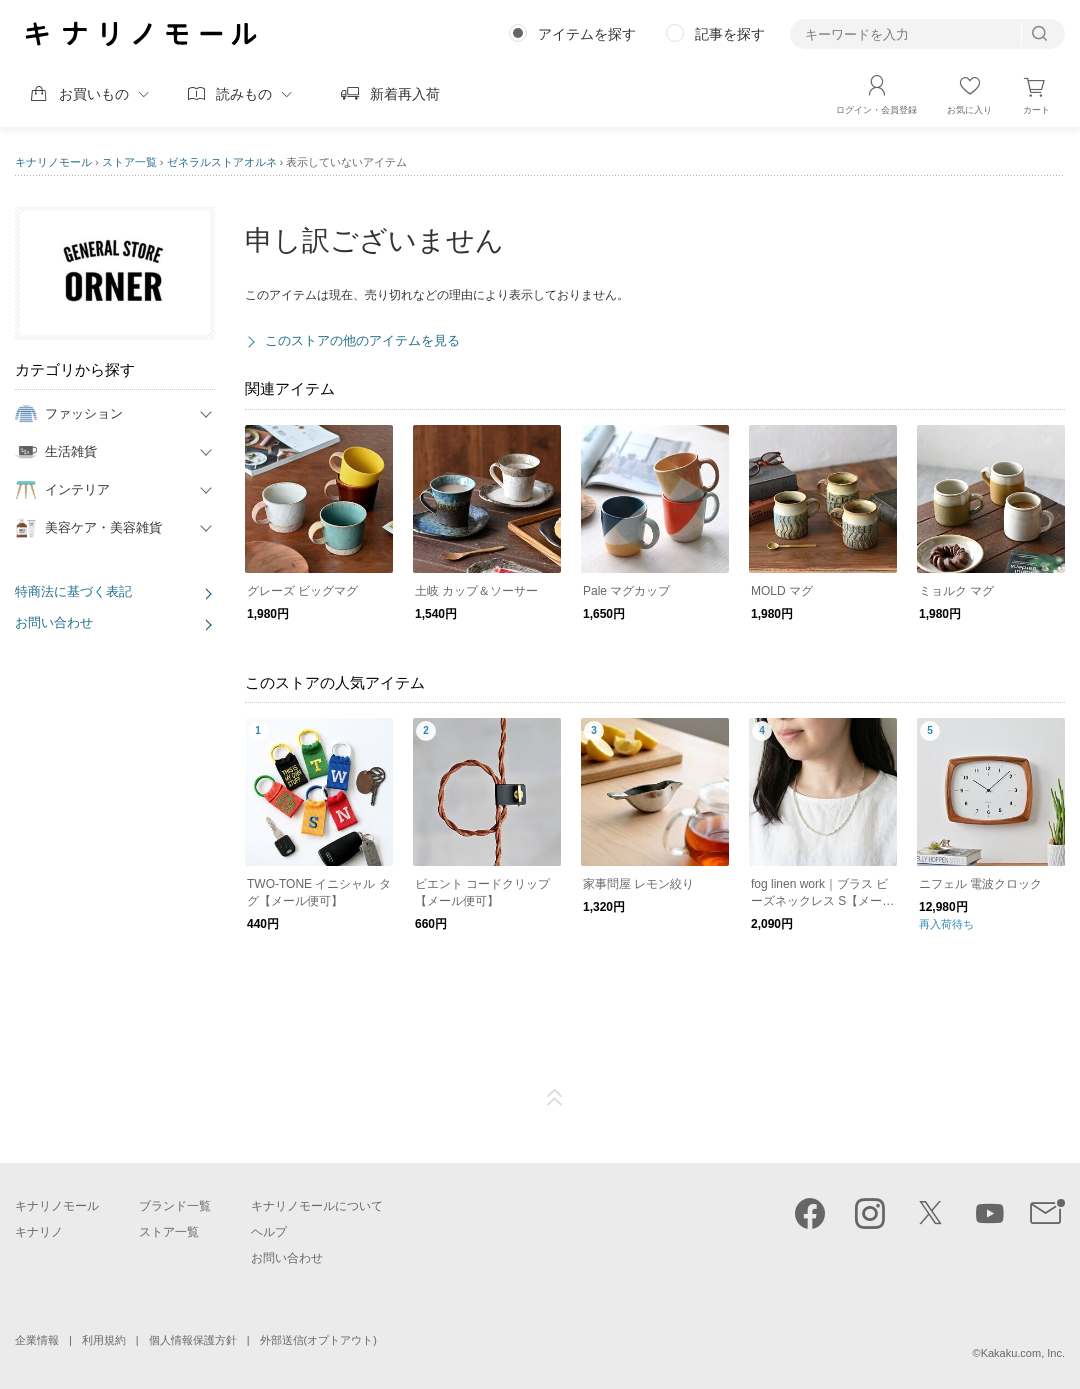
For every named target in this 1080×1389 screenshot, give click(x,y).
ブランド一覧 (175, 1206)
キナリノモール (53, 162)
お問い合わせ (54, 622)
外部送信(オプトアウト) (318, 1340)
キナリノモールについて (317, 1206)
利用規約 (104, 1340)
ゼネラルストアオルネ (222, 162)
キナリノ (39, 1232)
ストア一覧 (129, 162)
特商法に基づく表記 (73, 591)
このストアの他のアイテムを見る (362, 340)
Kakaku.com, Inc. (1023, 1353)
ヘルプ (269, 1232)
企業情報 (37, 1340)
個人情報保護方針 (193, 1340)
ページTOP (555, 1098)
